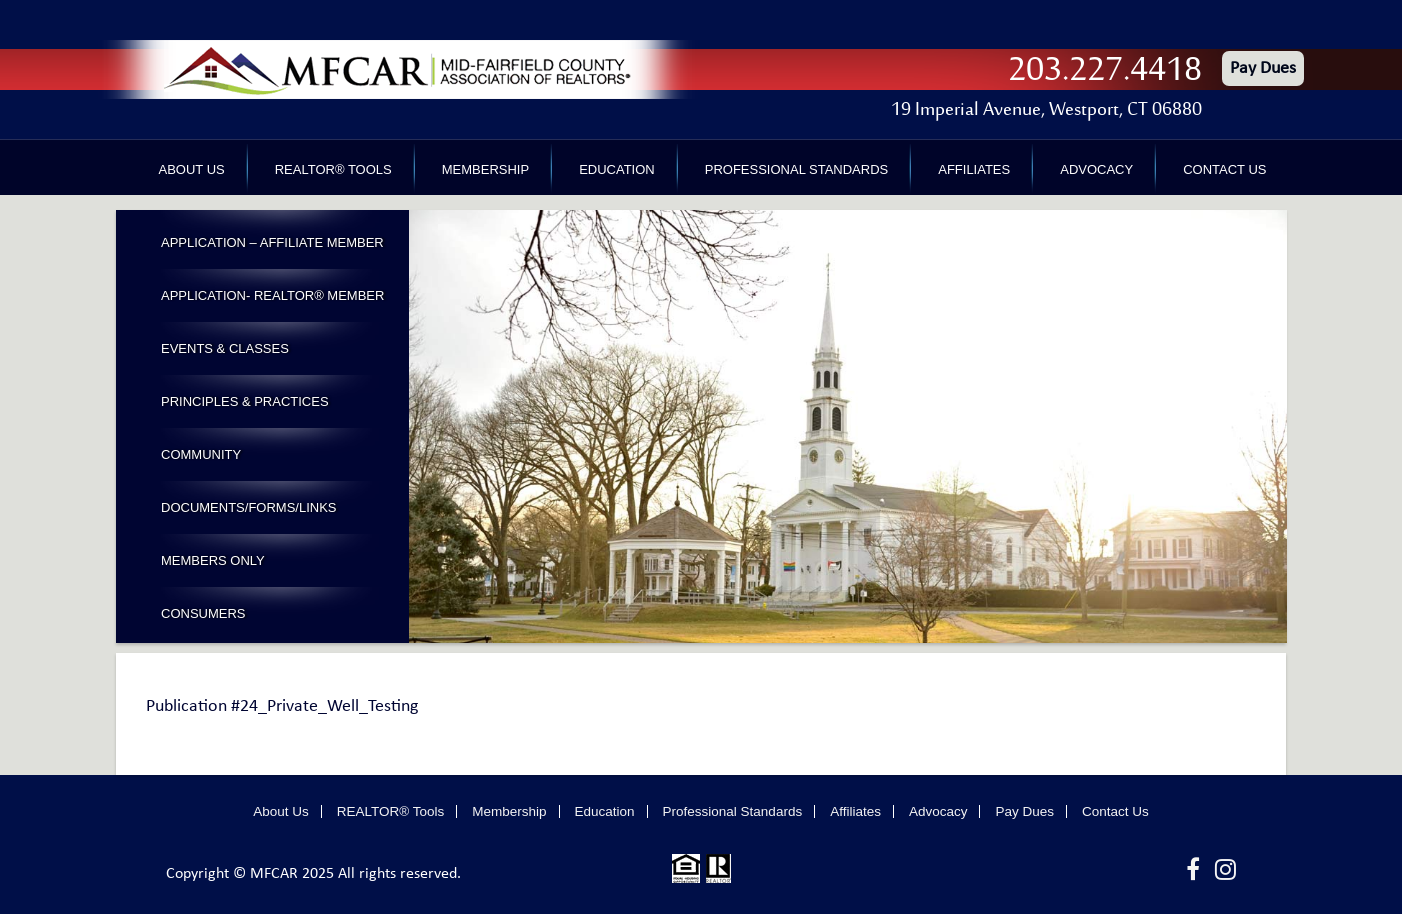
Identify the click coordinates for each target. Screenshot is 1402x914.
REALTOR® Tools (333, 169)
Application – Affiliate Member (272, 242)
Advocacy (1096, 169)
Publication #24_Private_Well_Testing (282, 706)
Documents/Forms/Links (249, 507)
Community (201, 454)
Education (617, 169)
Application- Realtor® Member (272, 295)
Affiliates (974, 169)
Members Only (213, 560)
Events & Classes (225, 348)
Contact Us (1224, 169)
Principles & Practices (245, 401)
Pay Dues (1263, 68)
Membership (485, 169)
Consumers (203, 613)
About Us (192, 169)
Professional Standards (796, 169)
